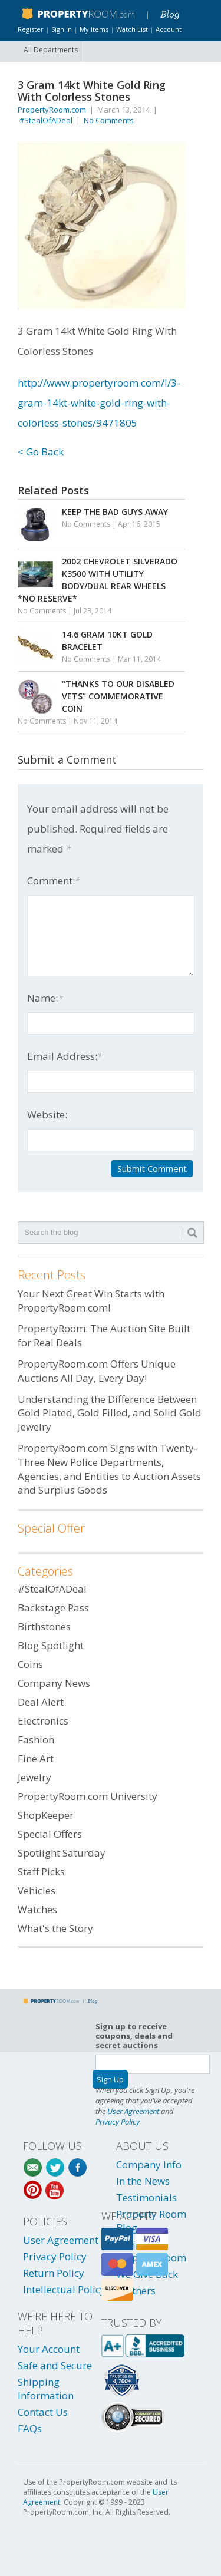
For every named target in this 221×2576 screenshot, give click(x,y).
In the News (143, 2181)
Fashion (36, 1739)
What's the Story (55, 1928)
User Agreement (133, 2111)
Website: (47, 1114)
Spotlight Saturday (61, 1853)
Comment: (53, 880)
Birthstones (44, 1626)
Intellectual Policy (64, 2289)
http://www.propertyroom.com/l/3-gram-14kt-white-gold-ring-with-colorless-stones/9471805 (99, 403)
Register (31, 29)
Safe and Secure (55, 2365)
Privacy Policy (117, 2121)
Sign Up (110, 2079)
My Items (94, 29)
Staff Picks (41, 1871)
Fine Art (36, 1758)
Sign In (61, 29)
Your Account (49, 2349)
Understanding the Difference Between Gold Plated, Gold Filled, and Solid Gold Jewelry (110, 1413)
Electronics (43, 1721)
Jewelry (34, 1777)
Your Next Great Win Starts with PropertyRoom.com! (91, 1301)
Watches (37, 1909)
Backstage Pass (53, 1607)
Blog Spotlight (51, 1645)
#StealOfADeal (45, 120)
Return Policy (53, 2273)
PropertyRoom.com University (87, 1796)
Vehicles (36, 1890)
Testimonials (146, 2197)
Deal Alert (41, 1702)
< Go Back (41, 451)
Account (169, 29)
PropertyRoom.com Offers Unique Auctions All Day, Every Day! (97, 1371)
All (51, 50)
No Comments (109, 120)
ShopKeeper (46, 1815)
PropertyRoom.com (52, 109)
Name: (45, 998)
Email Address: (65, 1056)
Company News (54, 1683)
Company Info (149, 2164)
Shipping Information (46, 2388)
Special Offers (50, 1834)
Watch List (132, 29)
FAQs (30, 2428)
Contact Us (43, 2412)
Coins (30, 1664)
